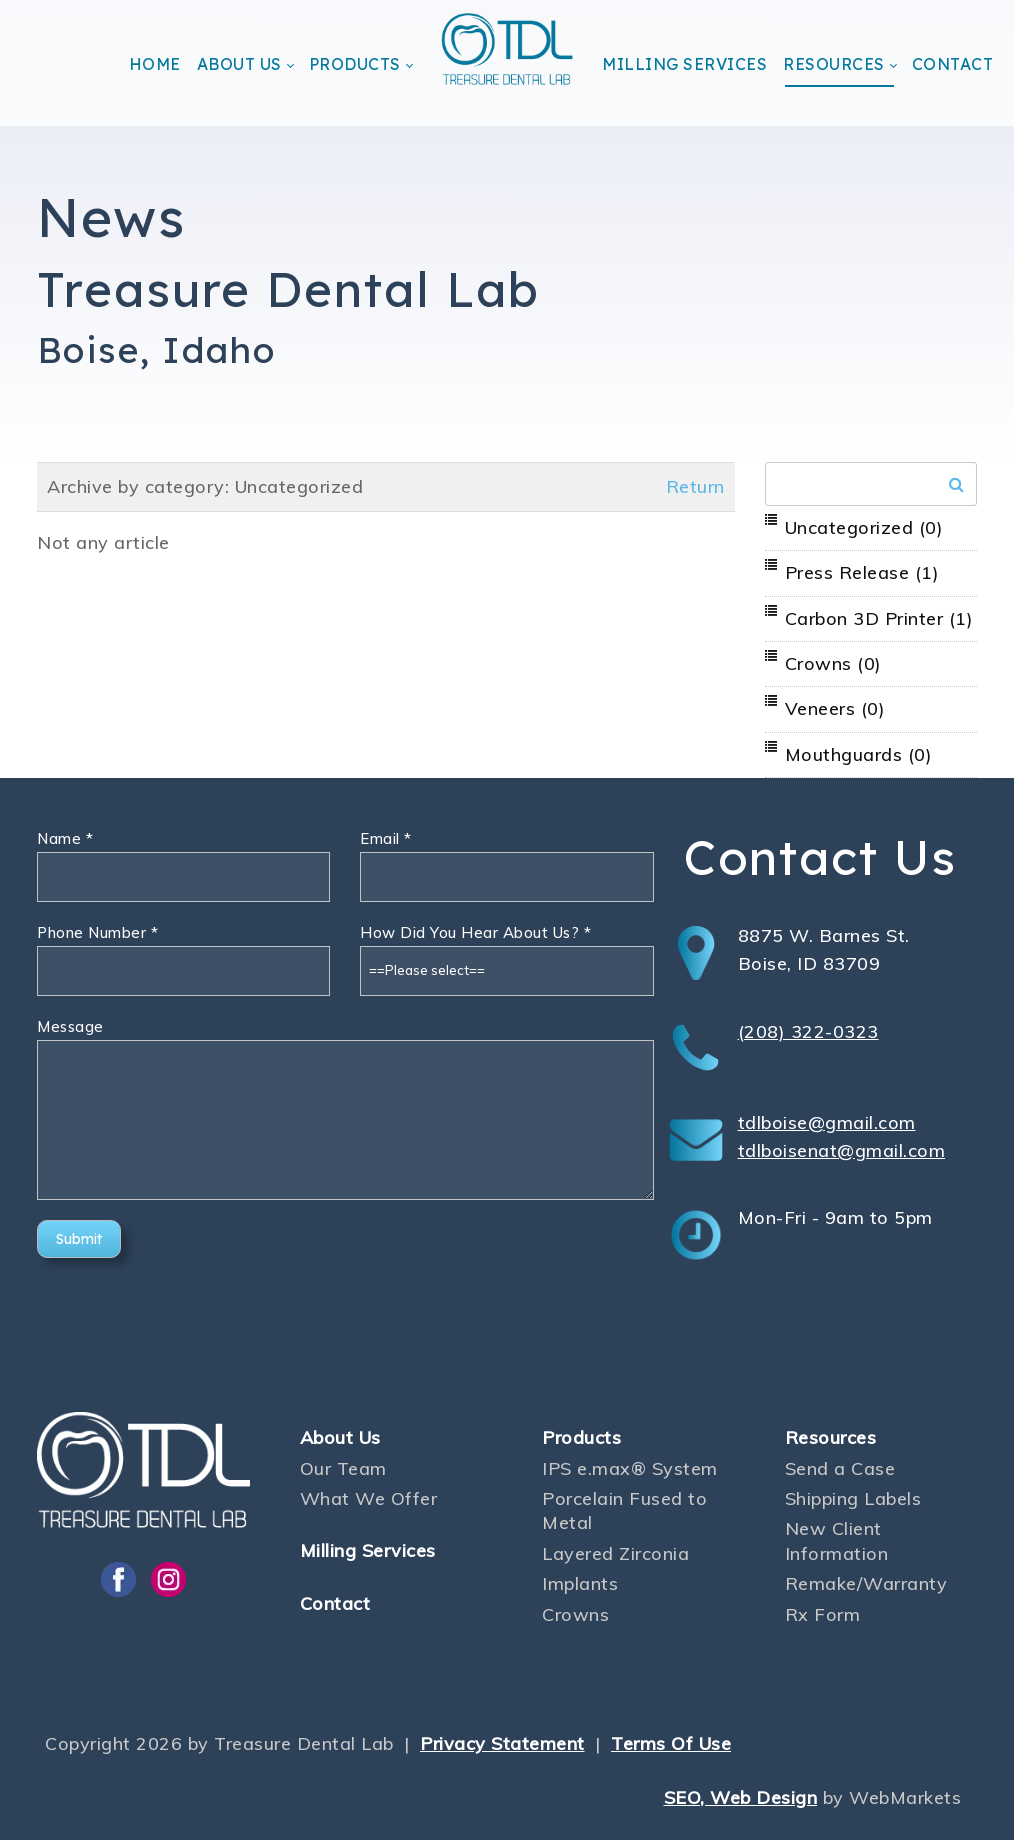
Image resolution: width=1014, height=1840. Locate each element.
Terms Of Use (671, 1743)
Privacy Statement (502, 1743)
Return (695, 486)
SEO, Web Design (741, 1797)
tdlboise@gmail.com (827, 1122)
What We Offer (369, 1498)
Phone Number (97, 932)
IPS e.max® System (630, 1468)
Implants (580, 1583)
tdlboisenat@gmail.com (842, 1150)
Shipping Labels (853, 1498)
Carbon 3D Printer (879, 618)
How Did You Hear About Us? (475, 932)
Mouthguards (859, 754)
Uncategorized (864, 527)
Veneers (835, 708)
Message (70, 1026)
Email (386, 838)
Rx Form (823, 1614)
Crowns (833, 663)
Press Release (862, 572)
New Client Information (837, 1540)
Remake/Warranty (866, 1583)
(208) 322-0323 (808, 1031)
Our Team (343, 1468)
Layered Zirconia (615, 1553)
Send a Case (840, 1468)
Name (65, 838)
